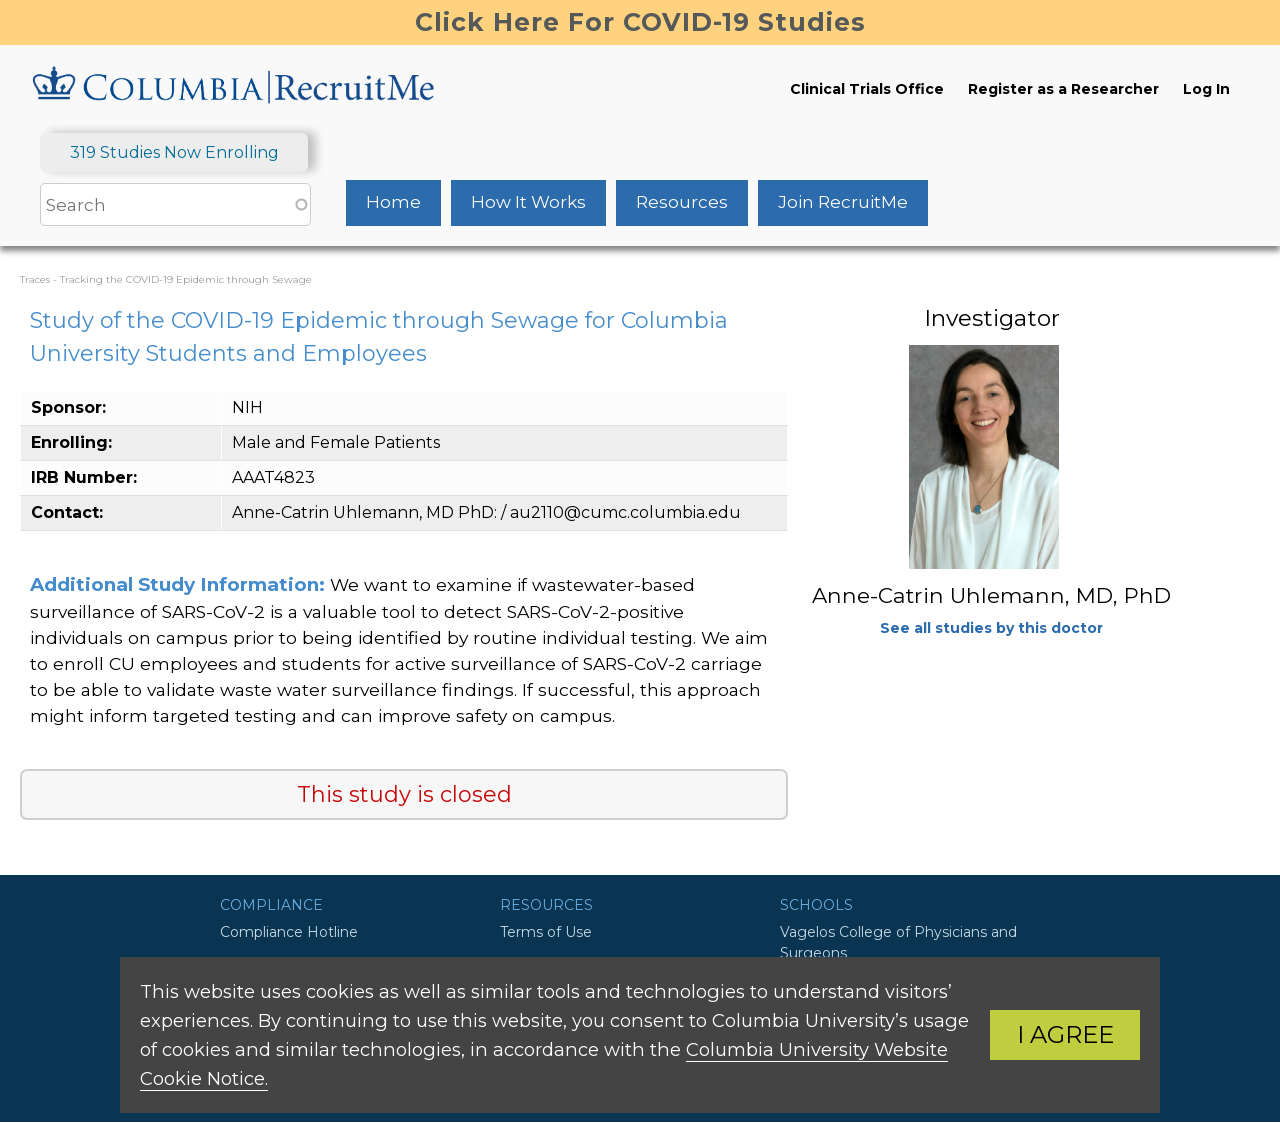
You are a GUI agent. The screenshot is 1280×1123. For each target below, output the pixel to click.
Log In (1206, 89)
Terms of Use (546, 932)
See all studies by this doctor (991, 628)
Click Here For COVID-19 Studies (640, 22)
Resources (682, 202)
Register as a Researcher (1063, 89)
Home (393, 202)
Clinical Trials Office (867, 89)
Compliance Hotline (289, 932)
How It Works (528, 202)
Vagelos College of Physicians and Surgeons (898, 942)
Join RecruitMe (843, 202)
